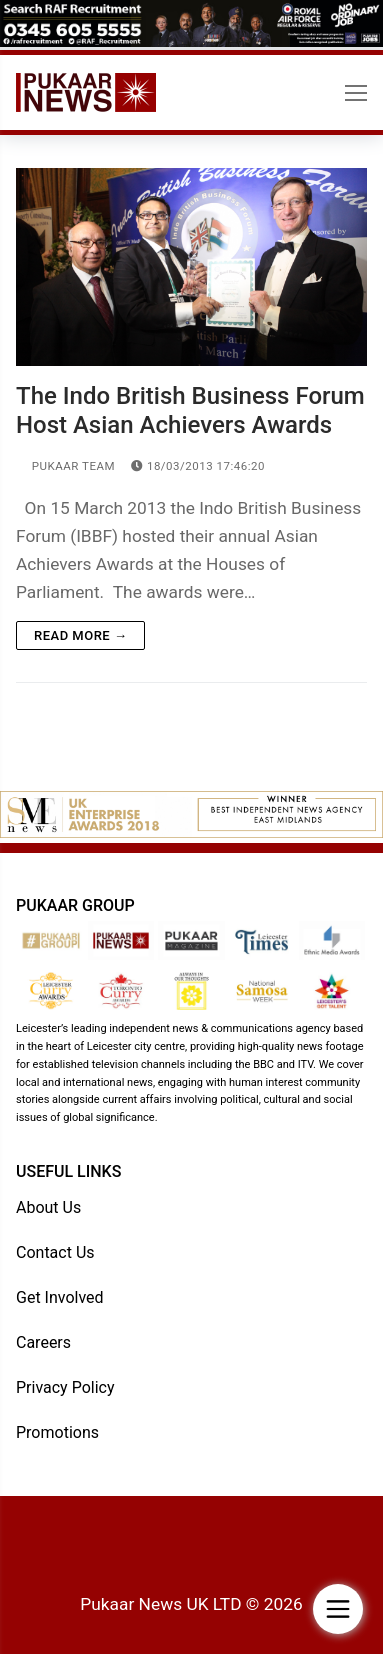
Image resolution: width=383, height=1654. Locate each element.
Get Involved (60, 1297)
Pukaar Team (65, 466)
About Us (48, 1207)
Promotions (57, 1432)
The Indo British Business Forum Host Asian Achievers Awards (190, 410)
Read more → (80, 635)
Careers (43, 1342)
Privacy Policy (65, 1387)
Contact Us (55, 1252)
